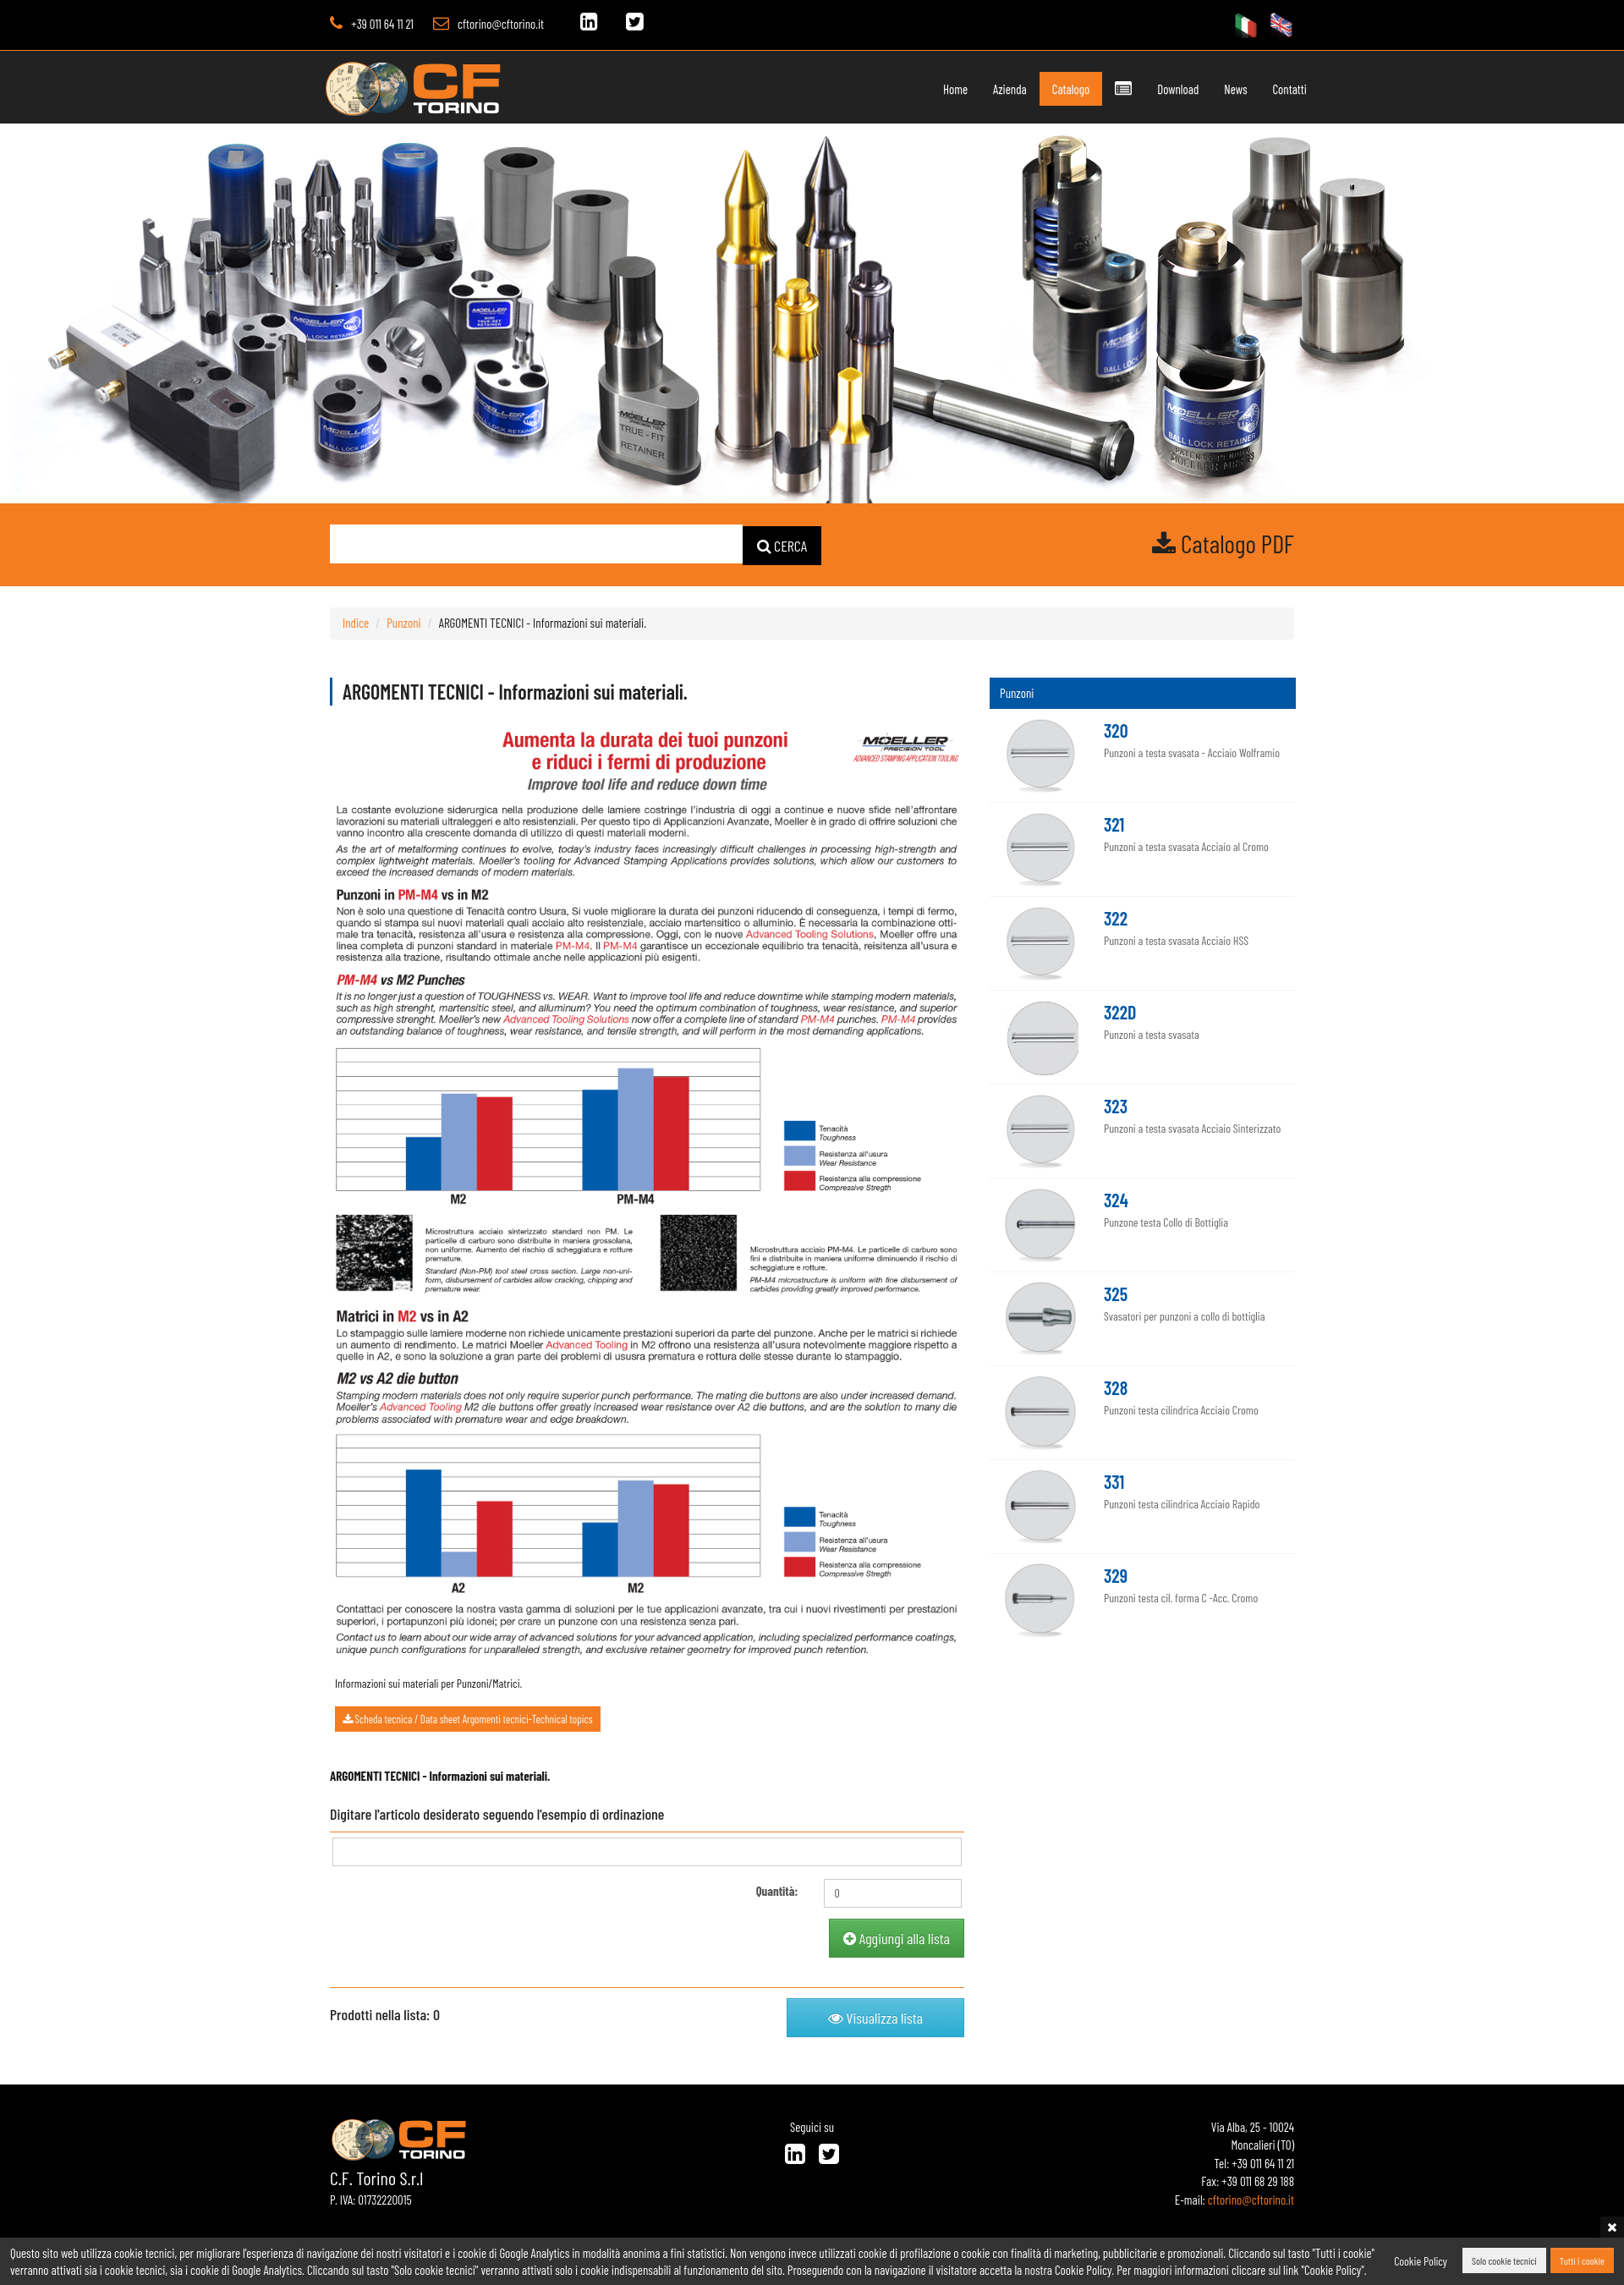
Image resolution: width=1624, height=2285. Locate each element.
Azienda (1010, 88)
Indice (356, 621)
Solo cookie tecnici (1504, 2261)
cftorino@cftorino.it (501, 23)
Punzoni (403, 621)
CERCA (782, 545)
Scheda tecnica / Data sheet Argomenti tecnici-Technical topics (468, 1718)
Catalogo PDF (1223, 543)
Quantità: (777, 1890)
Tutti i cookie (1582, 2261)
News (1235, 88)
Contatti (1290, 88)
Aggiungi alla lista (896, 1937)
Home (955, 88)
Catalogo (1070, 88)
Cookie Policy (1420, 2261)
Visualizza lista (875, 2017)
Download (1178, 88)
